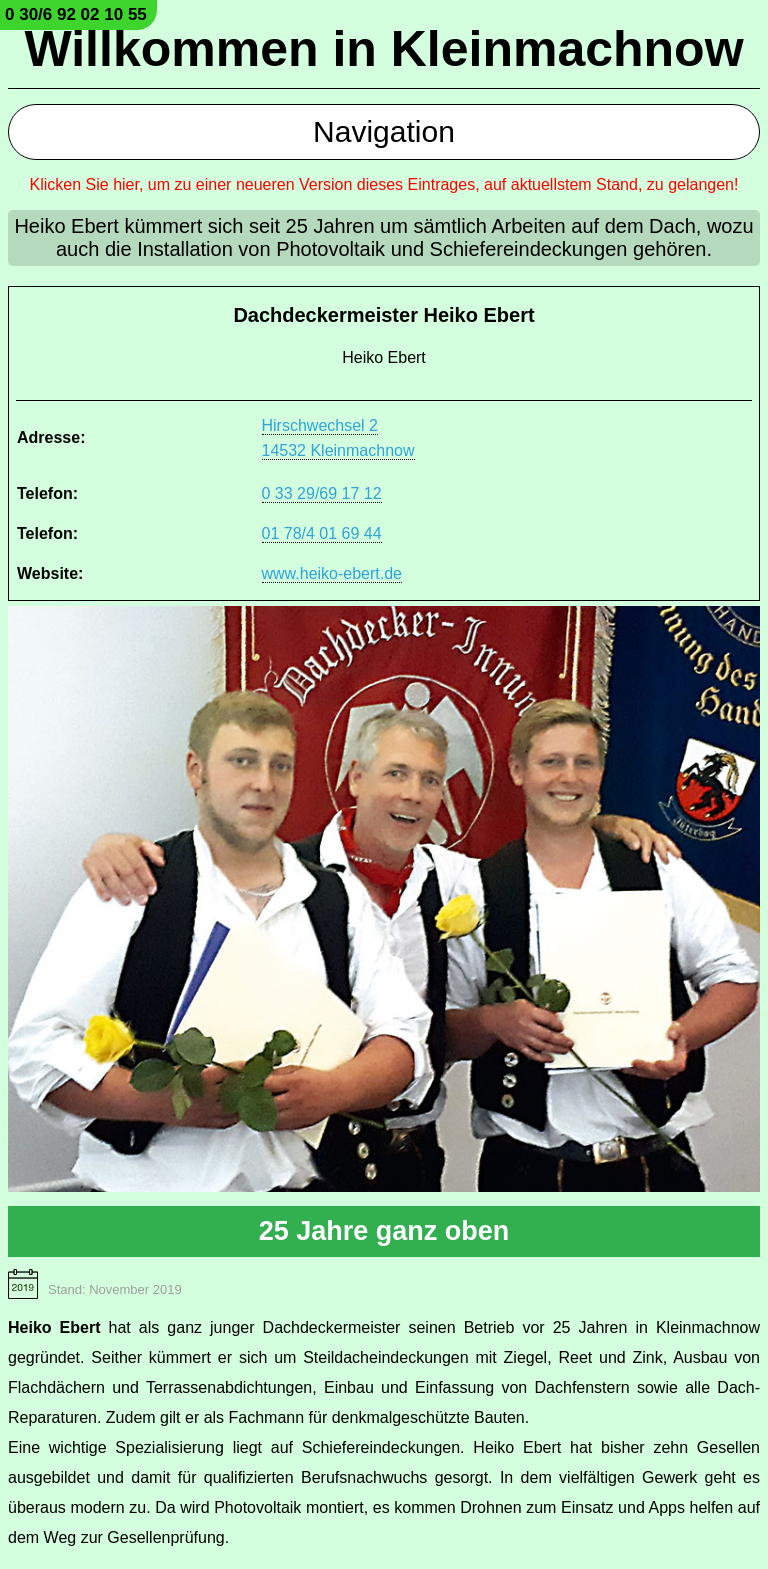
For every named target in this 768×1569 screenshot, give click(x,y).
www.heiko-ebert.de (332, 573)
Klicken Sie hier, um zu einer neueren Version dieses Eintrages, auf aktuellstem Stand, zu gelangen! (384, 184)
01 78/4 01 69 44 (322, 533)
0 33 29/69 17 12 (322, 493)
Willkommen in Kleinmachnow (383, 49)
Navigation (384, 131)
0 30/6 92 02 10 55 (76, 14)
